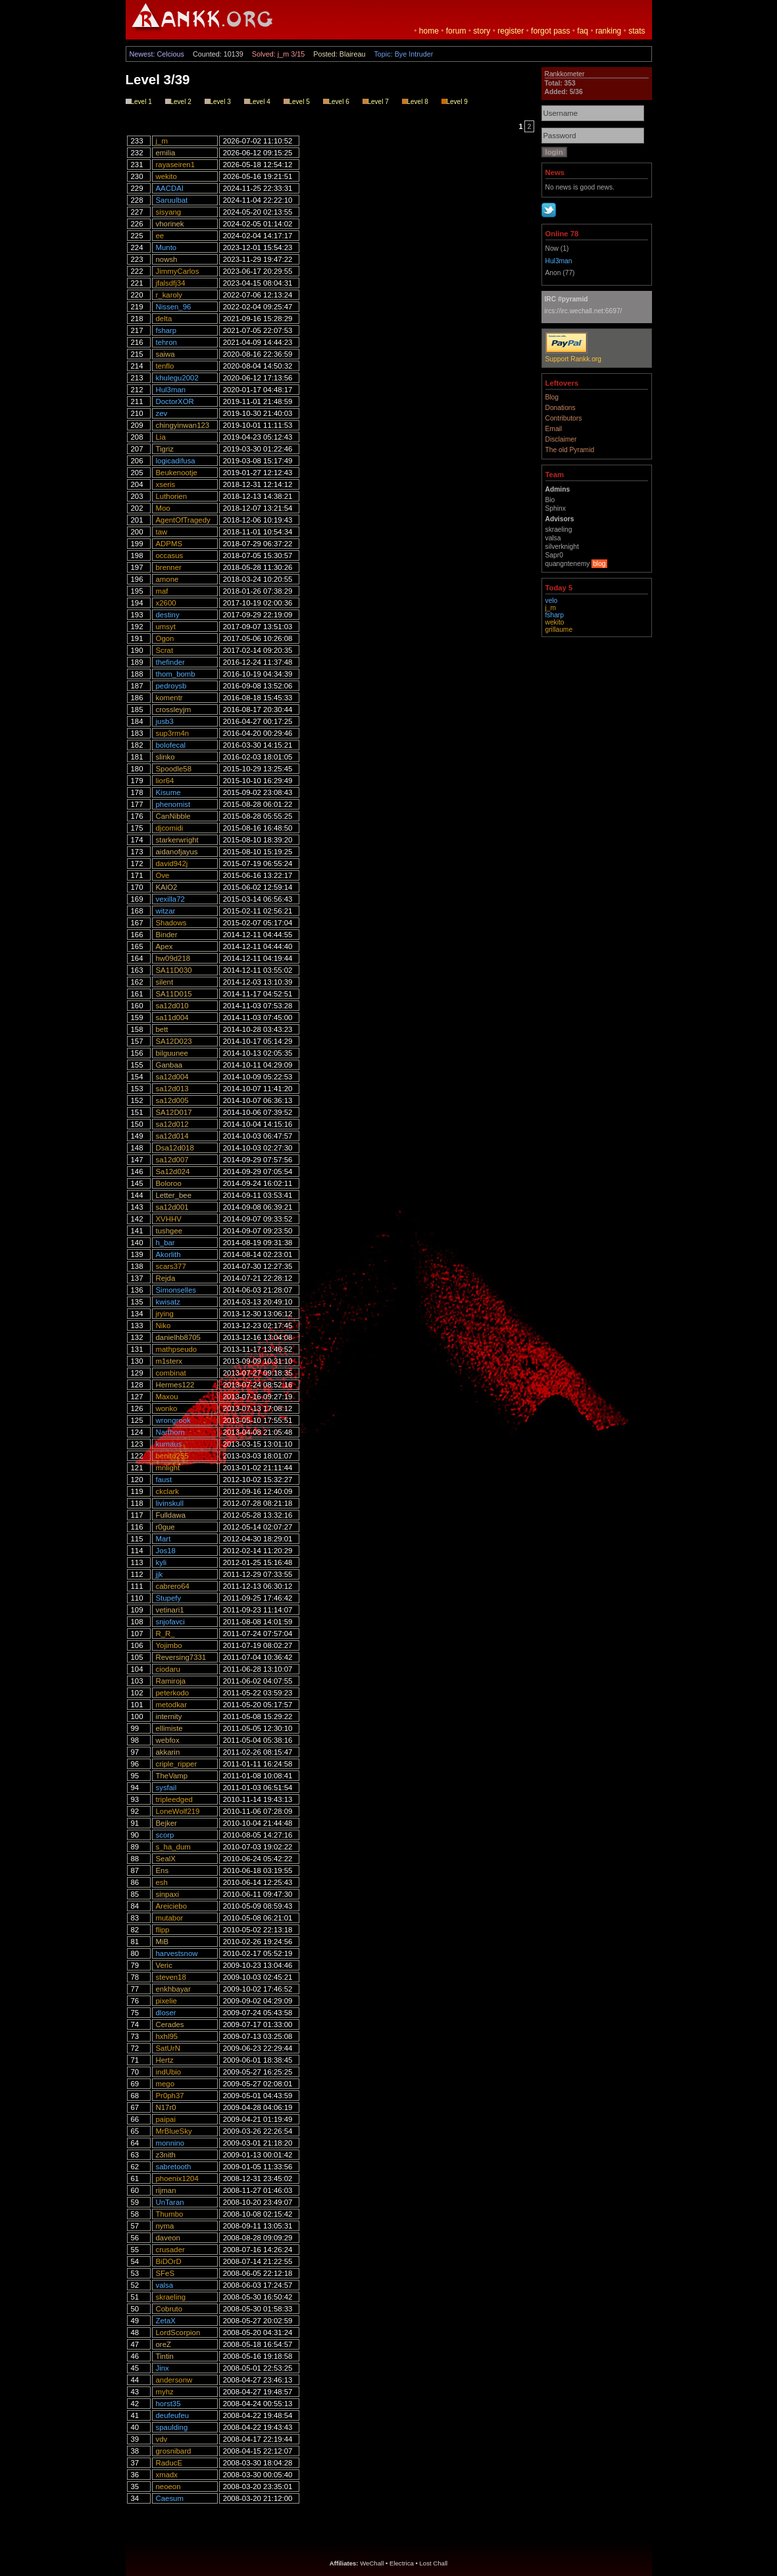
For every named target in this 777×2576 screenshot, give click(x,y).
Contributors (563, 418)
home (429, 31)
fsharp (166, 330)
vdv (162, 2439)
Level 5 (297, 101)
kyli (161, 1562)
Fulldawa (171, 1515)
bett (162, 1029)
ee (160, 236)
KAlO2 (167, 887)
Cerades (170, 2024)
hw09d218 (173, 958)
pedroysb (171, 686)
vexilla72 (170, 899)
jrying (165, 1314)
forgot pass (550, 31)
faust (164, 1479)
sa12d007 (172, 1160)
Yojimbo (169, 1645)
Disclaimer (561, 439)
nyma (165, 2226)
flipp (163, 1930)
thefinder (170, 662)
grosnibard (173, 2451)
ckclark (167, 1491)
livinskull (170, 1503)
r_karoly (169, 295)
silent (165, 982)
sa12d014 (172, 1136)
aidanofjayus (177, 852)
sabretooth (173, 2167)
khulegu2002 (177, 378)
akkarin (168, 1752)
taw (162, 532)
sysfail (166, 1787)
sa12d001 (172, 1207)
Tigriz (165, 449)
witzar (166, 911)
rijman (166, 2190)
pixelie (166, 2001)
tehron (166, 342)
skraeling (171, 2297)
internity (169, 1716)
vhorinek (170, 224)
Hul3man (171, 390)
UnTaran (170, 2202)
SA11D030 (174, 970)
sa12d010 (172, 1006)
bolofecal (171, 745)
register (510, 31)
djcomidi (170, 828)
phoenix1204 (177, 2178)
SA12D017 (174, 1112)
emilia (166, 153)
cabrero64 (172, 1586)
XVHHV (169, 1219)
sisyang (169, 212)
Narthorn (170, 1432)
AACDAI (170, 188)
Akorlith (168, 1254)
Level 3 (218, 101)
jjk (159, 1574)
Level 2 (178, 101)
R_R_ (165, 1633)
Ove (163, 875)
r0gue (165, 1527)
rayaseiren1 (175, 164)
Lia (161, 437)
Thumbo (170, 2214)
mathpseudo (176, 1349)
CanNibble (173, 816)
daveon (168, 2238)
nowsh (167, 259)
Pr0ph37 (170, 2095)
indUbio (169, 2072)
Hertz (165, 2060)
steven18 (171, 1977)
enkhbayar (173, 1989)
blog (599, 563)
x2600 (166, 603)
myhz (165, 2392)
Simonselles (176, 1290)
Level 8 (415, 101)
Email (554, 428)
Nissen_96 (173, 307)
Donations (560, 407)
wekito (166, 176)
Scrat (165, 650)
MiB (162, 1941)
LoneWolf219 (178, 1811)
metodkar (171, 1705)
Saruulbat (172, 200)
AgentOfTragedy (183, 520)
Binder (167, 935)
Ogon (165, 638)
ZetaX (166, 2321)
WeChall (372, 2563)
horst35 (168, 2404)
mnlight (168, 1468)
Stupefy (169, 1598)
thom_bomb (175, 674)
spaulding (172, 2427)
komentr (169, 698)
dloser (166, 2013)
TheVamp (172, 1776)
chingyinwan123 (183, 425)
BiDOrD (169, 2261)
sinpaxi (167, 1894)
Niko (163, 1325)
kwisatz (168, 1302)
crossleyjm (173, 709)
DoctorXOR (175, 401)
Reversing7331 (181, 1657)
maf (162, 591)
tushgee (169, 1231)
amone (167, 579)
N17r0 (166, 2107)
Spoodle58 (173, 769)
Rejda (166, 1278)
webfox (168, 1740)
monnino (170, 2143)
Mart (163, 1539)
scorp (165, 1835)
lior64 (165, 781)
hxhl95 (167, 2036)
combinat (171, 1373)
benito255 (172, 1456)
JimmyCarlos (177, 271)
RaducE (169, 2463)
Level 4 (257, 101)
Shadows (171, 923)
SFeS (165, 2273)
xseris (166, 484)
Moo (163, 508)
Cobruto (169, 2309)
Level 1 (139, 101)
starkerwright (177, 840)
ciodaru (168, 1669)
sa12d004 (172, 1077)
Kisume (168, 792)
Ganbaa (169, 1065)
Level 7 (376, 101)
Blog (552, 397)
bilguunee (172, 1053)
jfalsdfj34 (171, 283)
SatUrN (168, 2048)
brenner (169, 567)
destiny (168, 615)
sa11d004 (172, 1017)
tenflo (165, 366)
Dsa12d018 (175, 1148)
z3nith (166, 2155)
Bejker (166, 1823)
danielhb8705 (178, 1337)
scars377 (171, 1266)
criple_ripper (176, 1764)
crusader (170, 2250)
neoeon (168, 2486)
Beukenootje (176, 473)
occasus (170, 555)
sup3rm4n (172, 733)
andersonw (174, 2380)
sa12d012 (172, 1124)
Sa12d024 (173, 1171)
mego (165, 2084)
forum (456, 31)
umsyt (166, 627)
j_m (162, 141)
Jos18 (166, 1551)
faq (582, 31)
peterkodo (172, 1693)
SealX (166, 1859)
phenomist (173, 804)
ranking (608, 31)
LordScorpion (178, 2332)
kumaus (169, 1444)
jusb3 (165, 721)
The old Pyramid (570, 449)
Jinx (162, 2368)
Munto (166, 247)
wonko (167, 1408)
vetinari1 (170, 1610)
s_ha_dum (173, 1847)
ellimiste (169, 1728)
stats (636, 31)
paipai (166, 2119)
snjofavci (170, 1622)
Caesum (170, 2498)
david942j (172, 863)
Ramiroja (171, 1681)
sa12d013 (172, 1089)
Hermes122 (175, 1385)
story (481, 31)
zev (162, 413)
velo (551, 600)
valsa (165, 2285)
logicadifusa (175, 461)
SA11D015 (174, 994)
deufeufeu (172, 2415)
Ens (162, 1870)
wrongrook (173, 1420)
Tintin (165, 2356)
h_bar (165, 1243)
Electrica (401, 2563)
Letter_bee (173, 1195)
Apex (164, 946)
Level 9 (454, 101)
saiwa (165, 354)
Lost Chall (434, 2563)
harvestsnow (177, 1953)
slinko (165, 757)
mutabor (170, 1918)
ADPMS (169, 544)
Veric (164, 1965)
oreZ (163, 2344)
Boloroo (169, 1183)
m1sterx (169, 1361)
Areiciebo (172, 1906)
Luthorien (172, 496)
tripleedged (174, 1799)
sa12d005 (172, 1100)
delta (164, 318)
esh (162, 1882)
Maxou (167, 1397)
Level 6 (336, 101)
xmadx (167, 2475)
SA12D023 (174, 1041)
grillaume (559, 629)
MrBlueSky (174, 2131)
